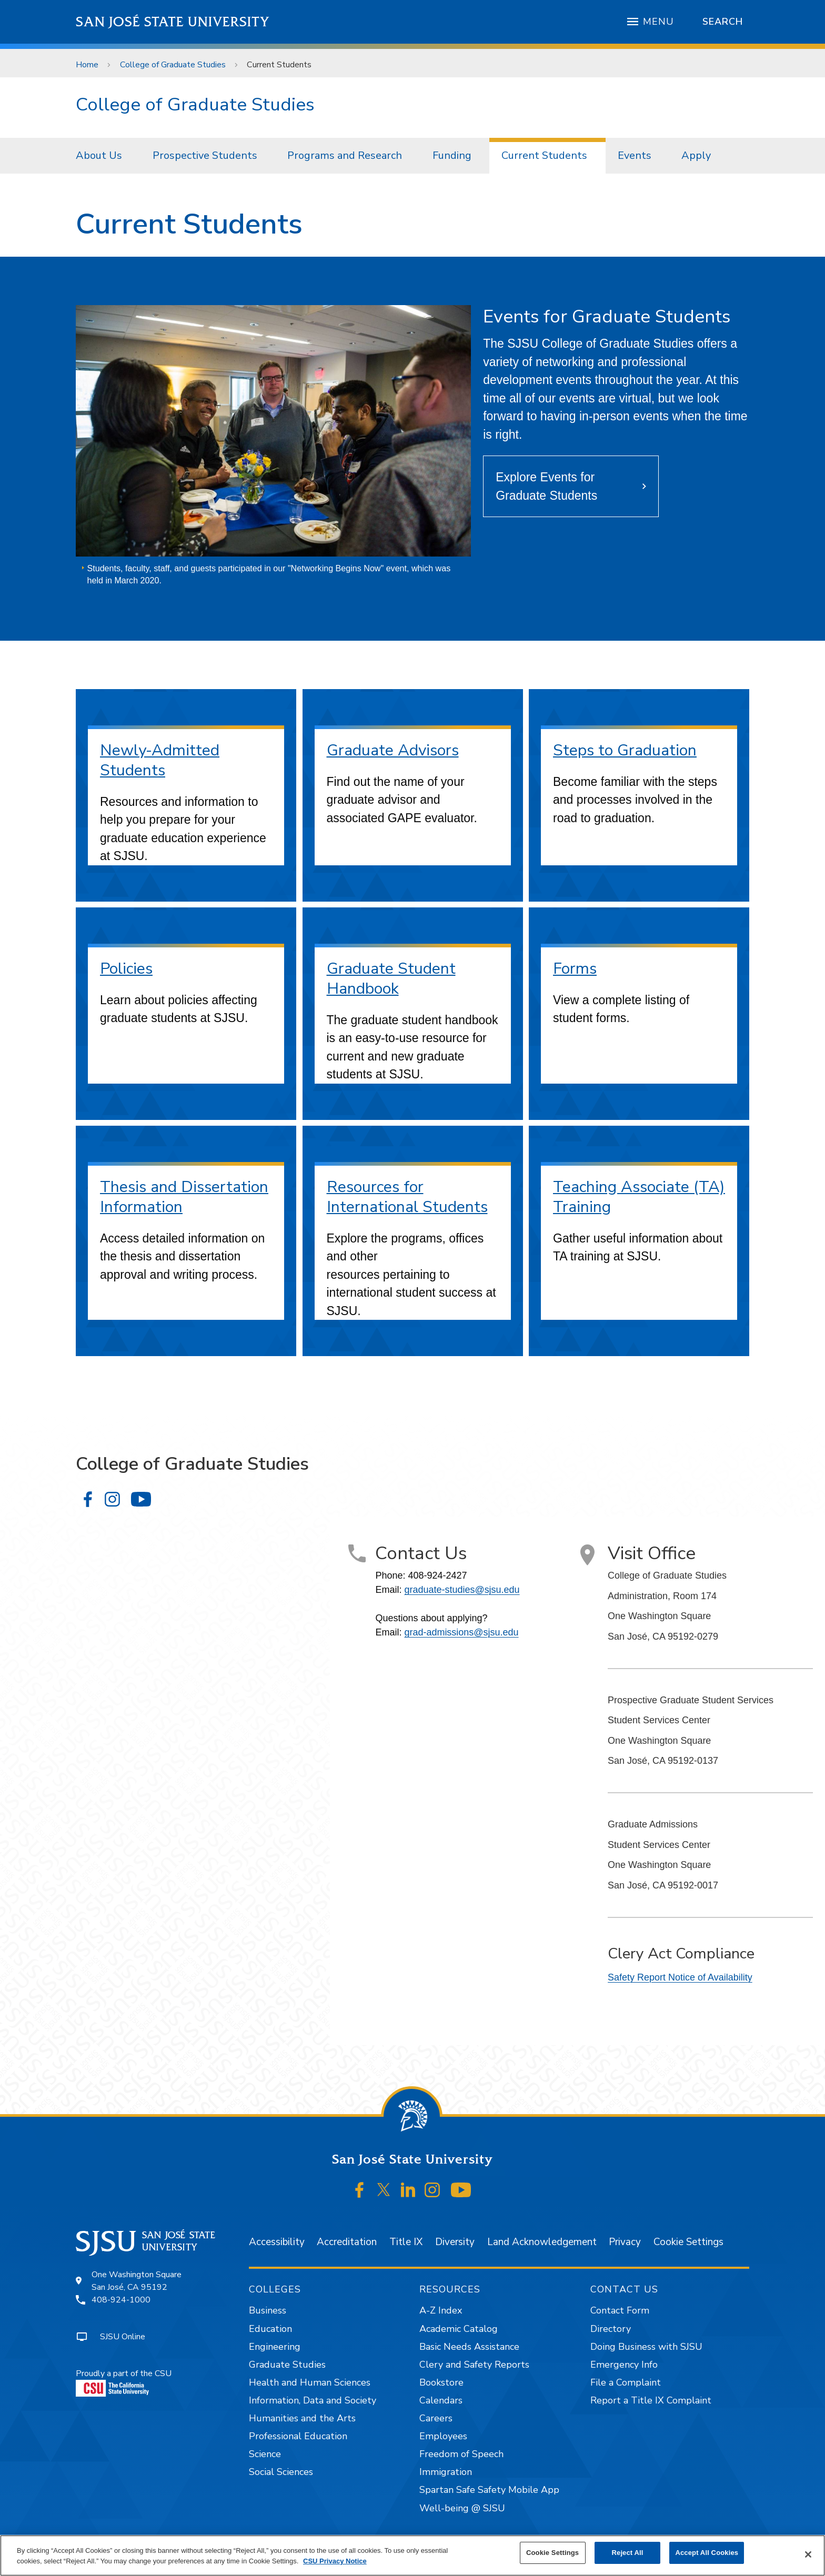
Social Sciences (281, 2472)
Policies (126, 968)
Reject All (627, 2553)
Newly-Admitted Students (159, 760)
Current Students (279, 64)
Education (270, 2328)
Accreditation (347, 2242)
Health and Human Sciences (309, 2382)
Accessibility (277, 2242)
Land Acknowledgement (542, 2242)
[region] (412, 2555)
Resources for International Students (407, 1197)
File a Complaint (625, 2382)
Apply (696, 155)
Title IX (405, 2242)
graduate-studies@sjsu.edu (461, 1589)
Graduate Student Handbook (391, 978)
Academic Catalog (458, 2328)
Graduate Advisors (393, 750)
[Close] (808, 2554)
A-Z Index (440, 2310)
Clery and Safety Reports (474, 2364)
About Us (99, 155)
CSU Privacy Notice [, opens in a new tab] (335, 2561)
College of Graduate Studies (173, 64)
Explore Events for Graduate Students (546, 486)
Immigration (445, 2472)
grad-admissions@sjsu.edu (461, 1632)
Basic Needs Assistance (469, 2346)
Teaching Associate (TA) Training (639, 1197)
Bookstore (441, 2382)
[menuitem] (102, 156)
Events (634, 155)
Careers (435, 2418)
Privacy (625, 2242)
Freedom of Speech (461, 2454)
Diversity (455, 2242)
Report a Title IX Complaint (650, 2400)
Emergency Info (624, 2364)
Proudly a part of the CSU (124, 2382)
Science (265, 2454)
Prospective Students (205, 155)
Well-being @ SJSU (462, 2508)
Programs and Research (344, 155)
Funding (451, 155)
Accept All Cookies (706, 2553)
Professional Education (298, 2436)
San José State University (173, 22)
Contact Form (619, 2310)
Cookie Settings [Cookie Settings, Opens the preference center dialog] (552, 2553)
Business (267, 2310)
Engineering (274, 2346)
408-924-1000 (121, 2300)
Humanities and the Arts (302, 2418)
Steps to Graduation (625, 750)
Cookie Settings (688, 2242)
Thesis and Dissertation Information (184, 1197)
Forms (575, 968)
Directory (610, 2328)
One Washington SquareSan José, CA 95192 (137, 2281)
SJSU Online (122, 2336)
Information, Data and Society (312, 2400)
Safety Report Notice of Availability (680, 1977)
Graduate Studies (287, 2364)
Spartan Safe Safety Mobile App (489, 2489)
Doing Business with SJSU (646, 2346)
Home (87, 64)
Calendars (440, 2400)
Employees (443, 2436)
